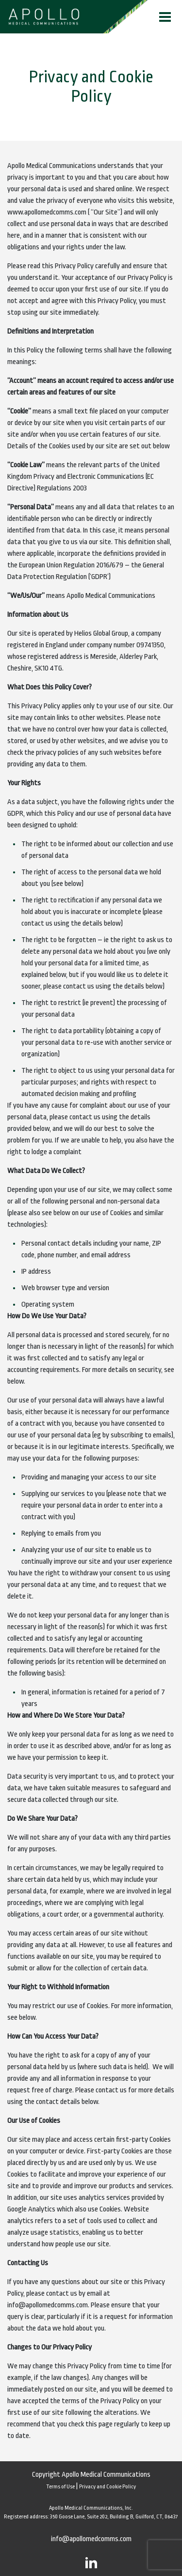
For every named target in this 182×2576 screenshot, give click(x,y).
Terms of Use (60, 2487)
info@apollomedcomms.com (91, 2539)
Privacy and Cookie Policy (107, 2487)
